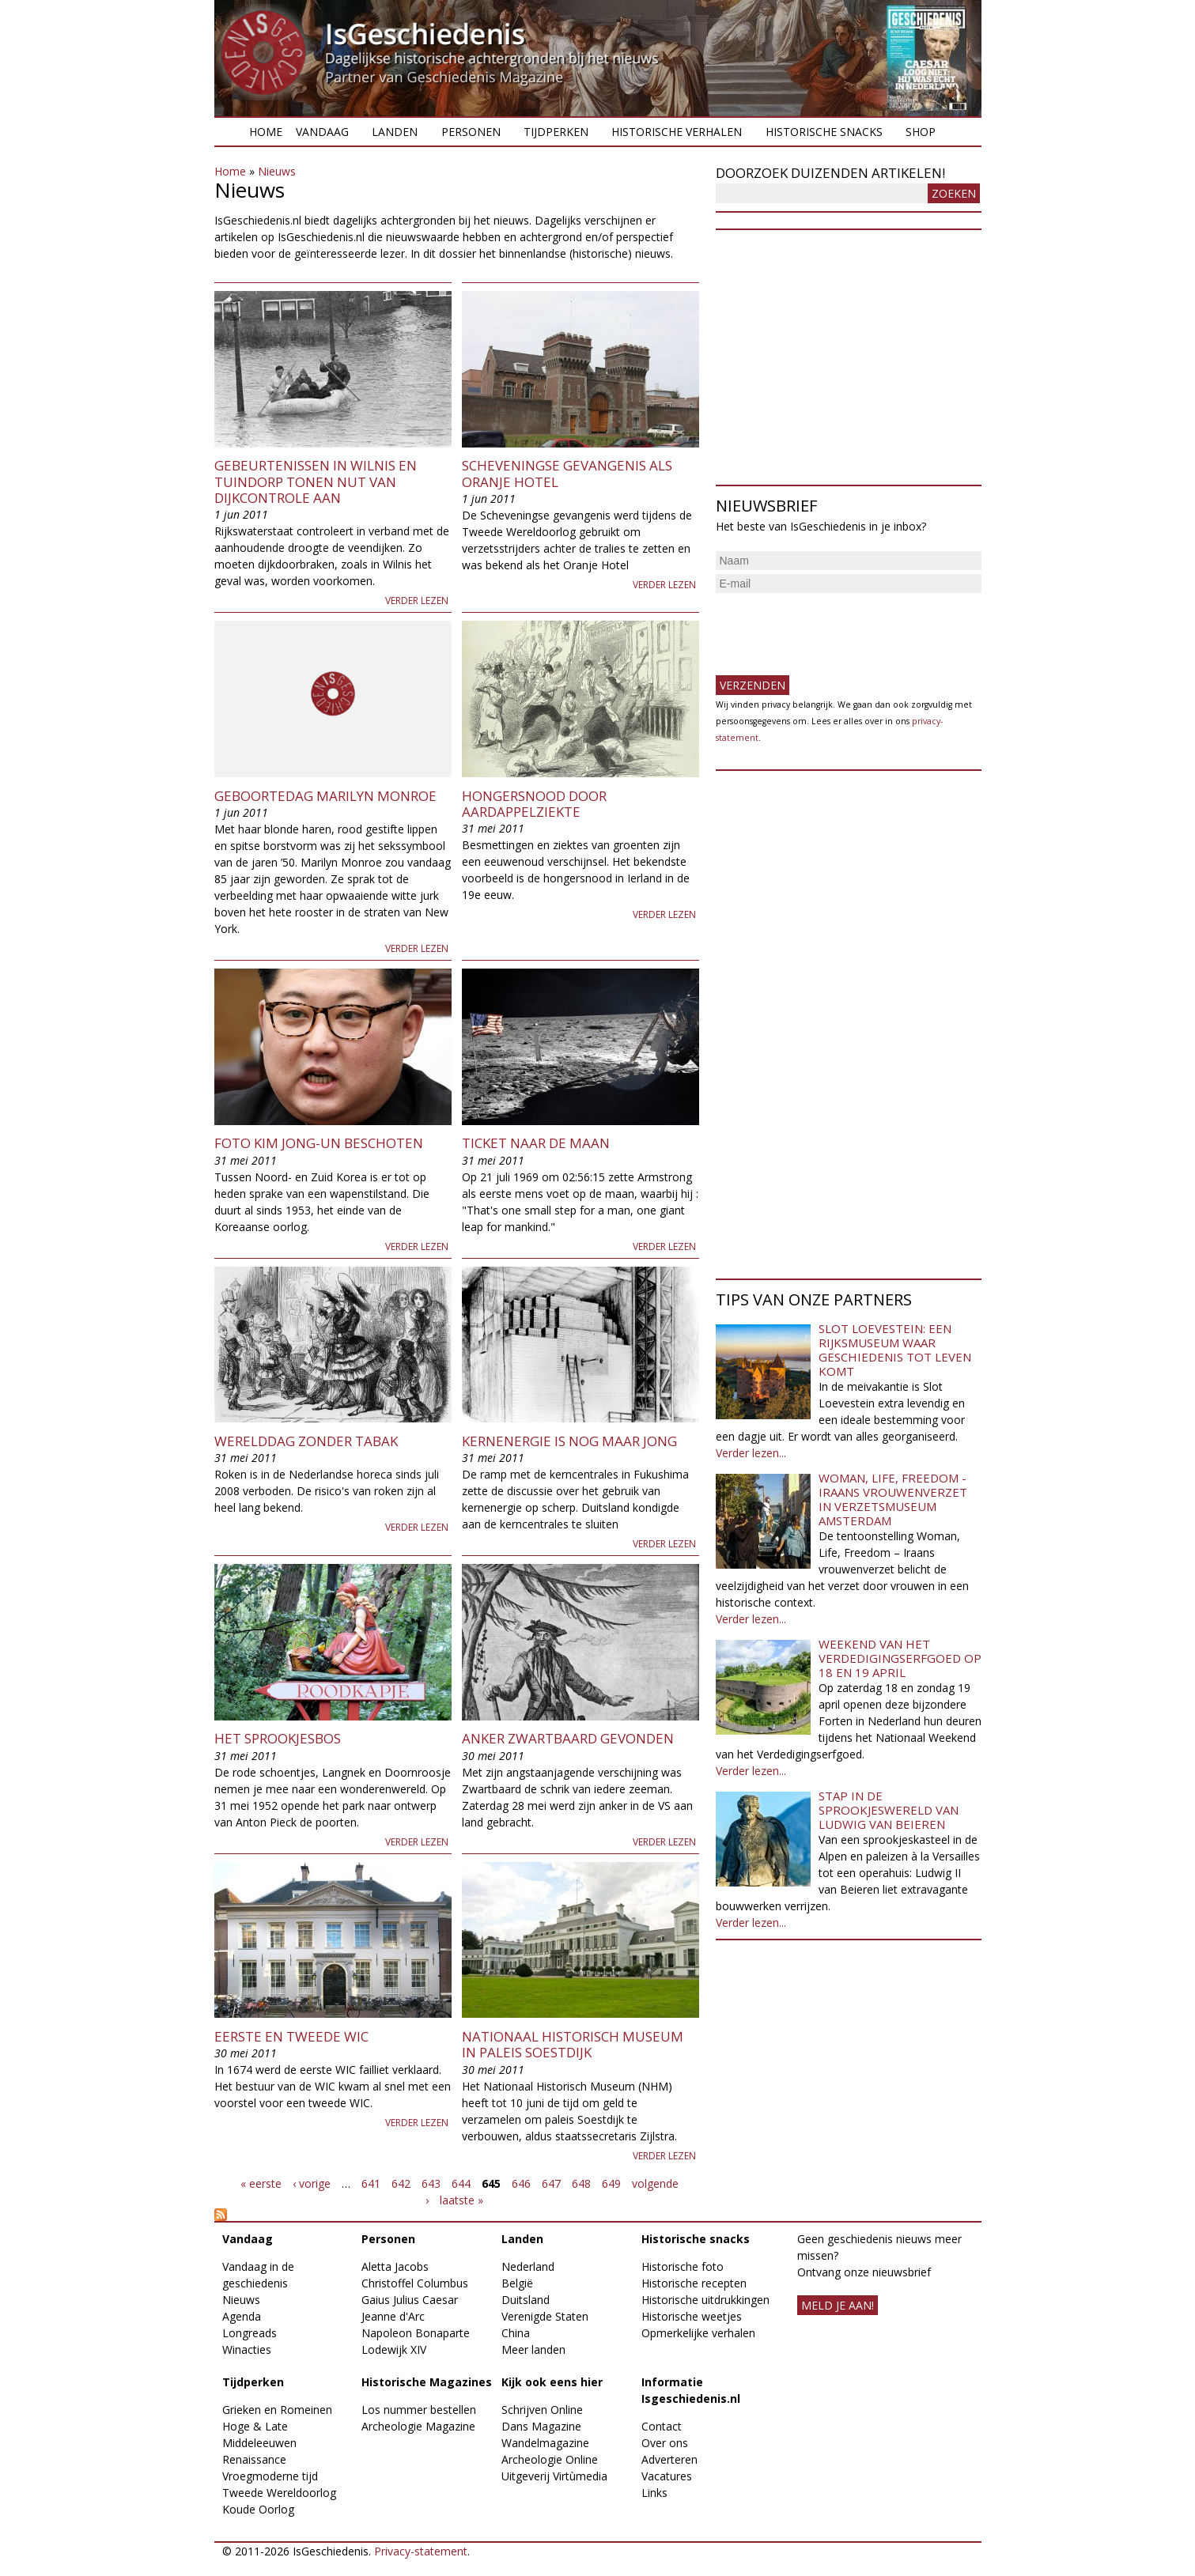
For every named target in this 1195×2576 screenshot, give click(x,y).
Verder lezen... (751, 1452)
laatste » (461, 2200)
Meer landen (533, 2349)
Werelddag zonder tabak (306, 1441)
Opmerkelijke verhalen (698, 2332)
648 (581, 2183)
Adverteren (669, 2459)
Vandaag (322, 131)
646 (521, 2183)
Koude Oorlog (258, 2509)
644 (461, 2183)
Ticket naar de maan (536, 1143)
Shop (921, 131)
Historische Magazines (426, 2381)
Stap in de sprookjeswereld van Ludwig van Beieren (889, 1810)
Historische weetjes (691, 2316)
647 (551, 2183)
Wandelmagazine (545, 2442)
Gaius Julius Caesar (409, 2299)
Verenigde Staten (544, 2316)
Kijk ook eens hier (552, 2381)
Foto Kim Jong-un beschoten (318, 1143)
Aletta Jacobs (395, 2266)
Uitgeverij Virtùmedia (554, 2475)
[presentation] (836, 628)
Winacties (246, 2349)
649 (611, 2183)
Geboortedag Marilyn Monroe (325, 796)
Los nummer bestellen (418, 2409)
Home (265, 131)
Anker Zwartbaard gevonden (568, 1738)
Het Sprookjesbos (277, 1738)
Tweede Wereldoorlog (279, 2492)
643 (431, 2183)
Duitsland (525, 2299)
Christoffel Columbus (414, 2283)
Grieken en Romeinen (277, 2409)
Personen (471, 131)
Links (654, 2492)
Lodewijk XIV (393, 2349)
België (517, 2283)
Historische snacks (824, 131)
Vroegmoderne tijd (270, 2475)
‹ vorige (312, 2183)
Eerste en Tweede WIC (291, 2036)
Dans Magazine (541, 2426)
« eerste (261, 2183)
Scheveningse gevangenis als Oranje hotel (567, 473)
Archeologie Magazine (418, 2426)
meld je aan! (837, 2305)
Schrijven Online (542, 2409)
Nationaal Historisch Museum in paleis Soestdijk (572, 2044)
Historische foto (682, 2266)
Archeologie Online (549, 2459)
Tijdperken (556, 131)
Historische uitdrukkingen (705, 2299)
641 (370, 2183)
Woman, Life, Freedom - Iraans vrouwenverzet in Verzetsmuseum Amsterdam (893, 1499)
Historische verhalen (676, 131)
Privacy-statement (420, 2551)
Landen (395, 131)
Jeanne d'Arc (393, 2316)
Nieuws (277, 171)
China (515, 2332)
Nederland (527, 2266)
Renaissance (254, 2459)
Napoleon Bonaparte (415, 2332)
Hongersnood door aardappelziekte (534, 804)
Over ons (664, 2442)
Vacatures (666, 2475)
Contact (661, 2426)
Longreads (249, 2332)
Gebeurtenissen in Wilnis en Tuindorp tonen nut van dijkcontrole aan (315, 481)
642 (400, 2183)
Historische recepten (694, 2283)
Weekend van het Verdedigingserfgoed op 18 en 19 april (900, 1658)
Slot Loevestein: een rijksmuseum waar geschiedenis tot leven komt (895, 1349)
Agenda (241, 2316)
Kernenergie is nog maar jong (569, 1441)
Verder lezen (416, 600)
